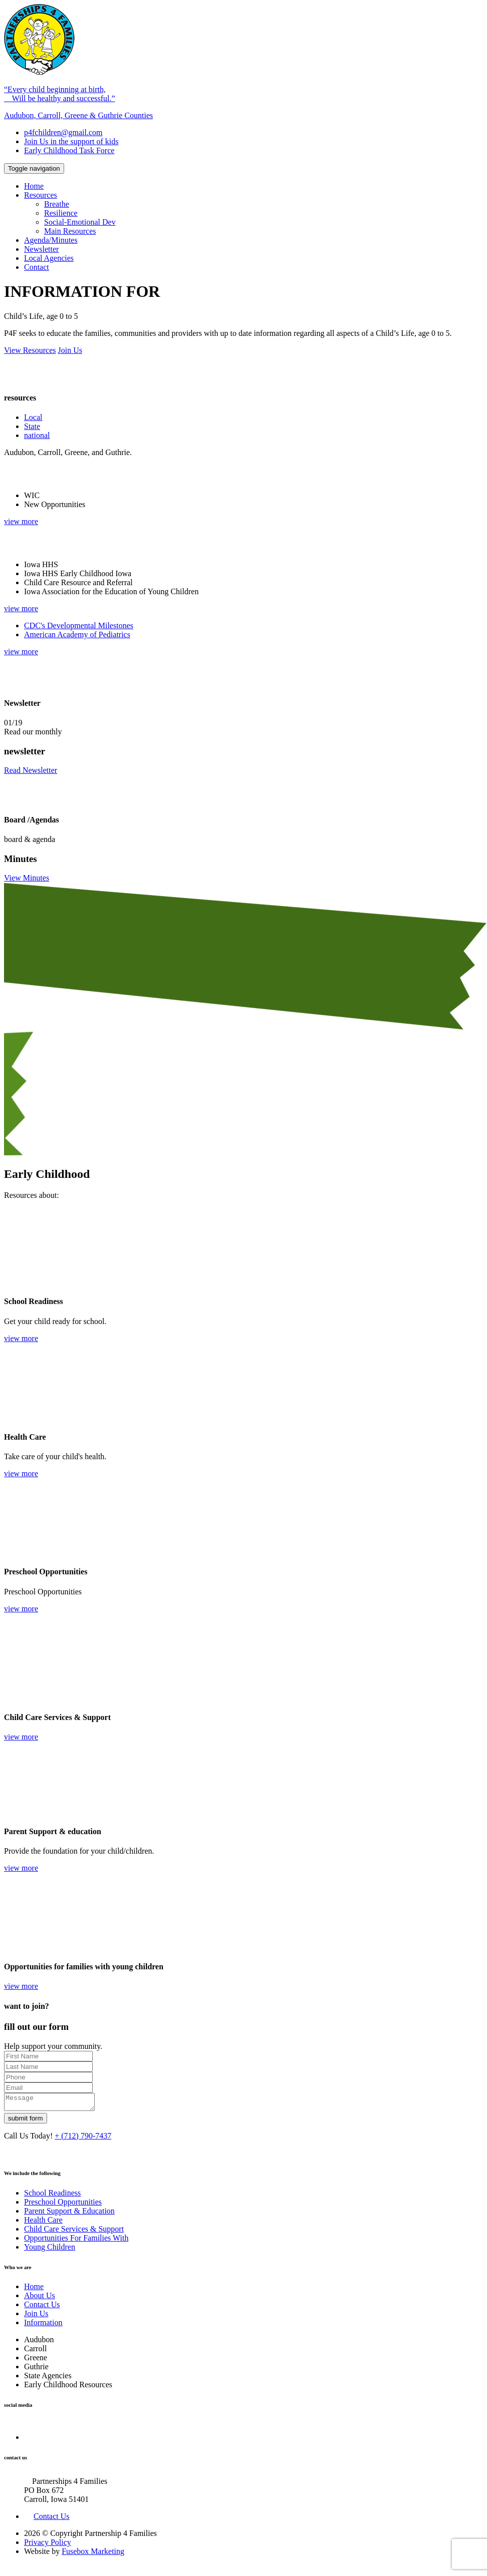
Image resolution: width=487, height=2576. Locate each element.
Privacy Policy (47, 2545)
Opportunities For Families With (76, 2241)
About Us (39, 2298)
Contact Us (42, 2307)
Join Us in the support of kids (71, 141)
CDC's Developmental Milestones (78, 625)
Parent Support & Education (69, 2214)
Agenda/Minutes (51, 240)
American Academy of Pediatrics (77, 634)
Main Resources (70, 231)
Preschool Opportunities (63, 2205)
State (32, 426)
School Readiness (52, 2196)
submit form (25, 2121)
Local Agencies (49, 258)
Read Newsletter (30, 770)
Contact (36, 267)
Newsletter (41, 249)
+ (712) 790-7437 (83, 2138)
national (37, 435)
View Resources (30, 350)
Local (33, 417)
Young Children (49, 2250)
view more (21, 521)
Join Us (70, 350)
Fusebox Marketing (93, 2554)
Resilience (61, 213)
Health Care (43, 2223)
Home (34, 186)
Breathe (56, 204)
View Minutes (26, 878)
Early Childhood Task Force (69, 150)
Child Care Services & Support (74, 2232)
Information (43, 2325)
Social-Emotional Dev (80, 222)
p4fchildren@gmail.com (63, 132)
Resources (40, 195)
